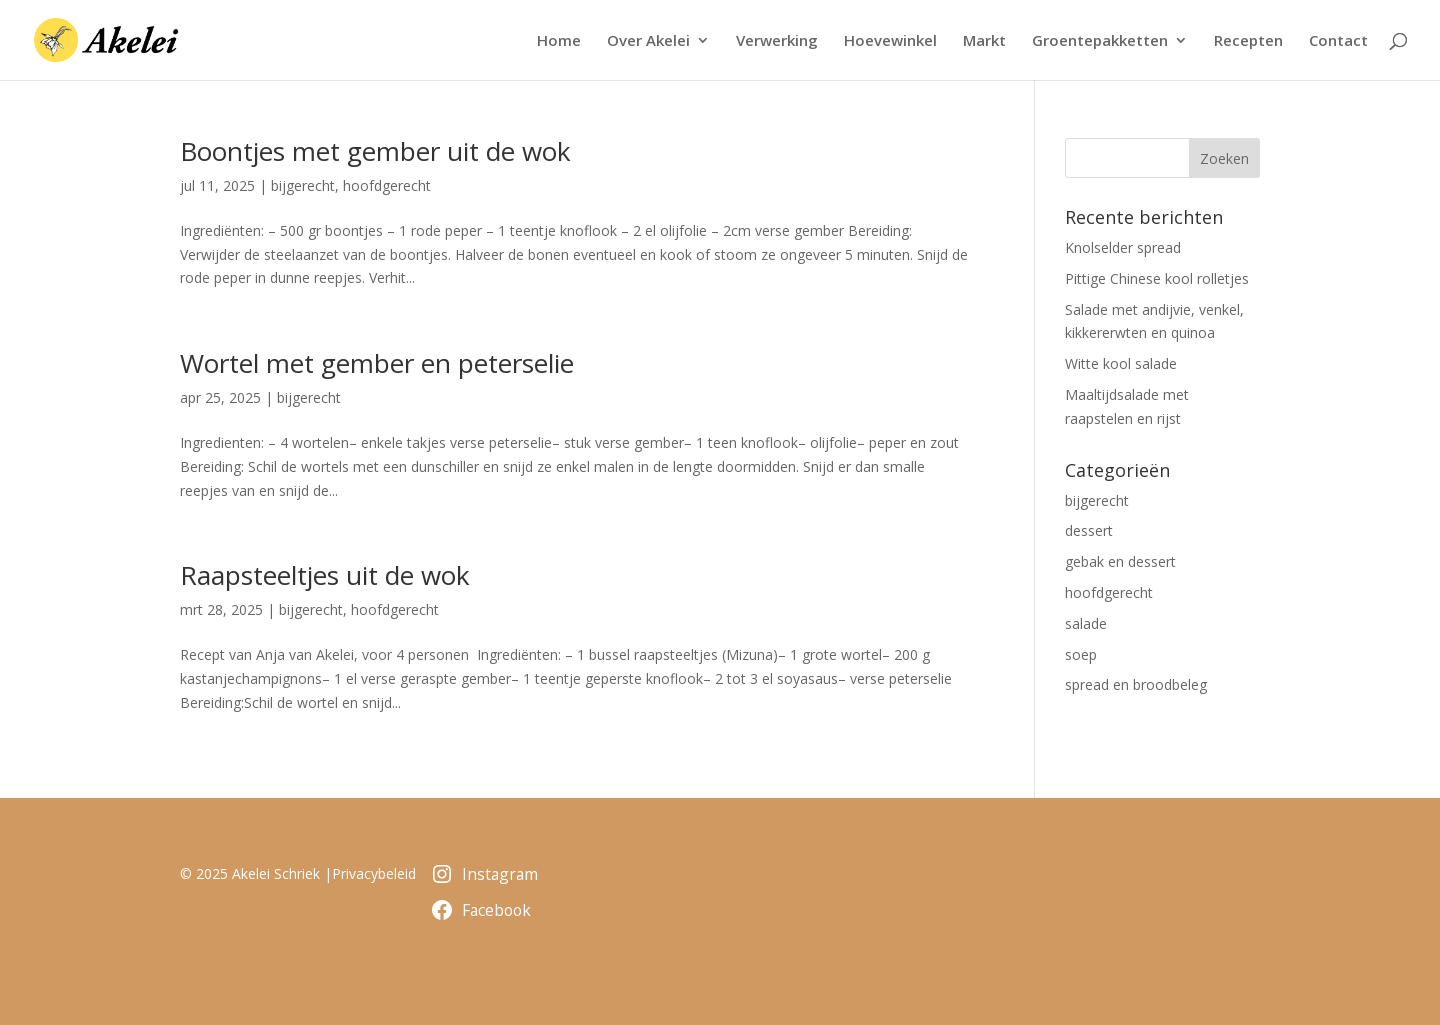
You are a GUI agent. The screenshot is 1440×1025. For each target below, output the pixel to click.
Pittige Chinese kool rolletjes (1157, 278)
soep (1081, 654)
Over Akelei (648, 41)
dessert (1089, 530)
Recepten (1248, 41)
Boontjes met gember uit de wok (375, 151)
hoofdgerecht (387, 185)
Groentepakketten (1100, 41)
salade (1086, 623)
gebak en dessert (1120, 561)
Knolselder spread (1123, 247)
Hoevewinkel (890, 41)
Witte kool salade (1121, 363)
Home (559, 41)
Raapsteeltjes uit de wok (325, 575)
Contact (1338, 41)
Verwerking (777, 41)
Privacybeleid (374, 873)
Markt (984, 41)
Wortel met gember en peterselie (377, 363)
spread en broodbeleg (1136, 684)
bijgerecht (303, 185)
